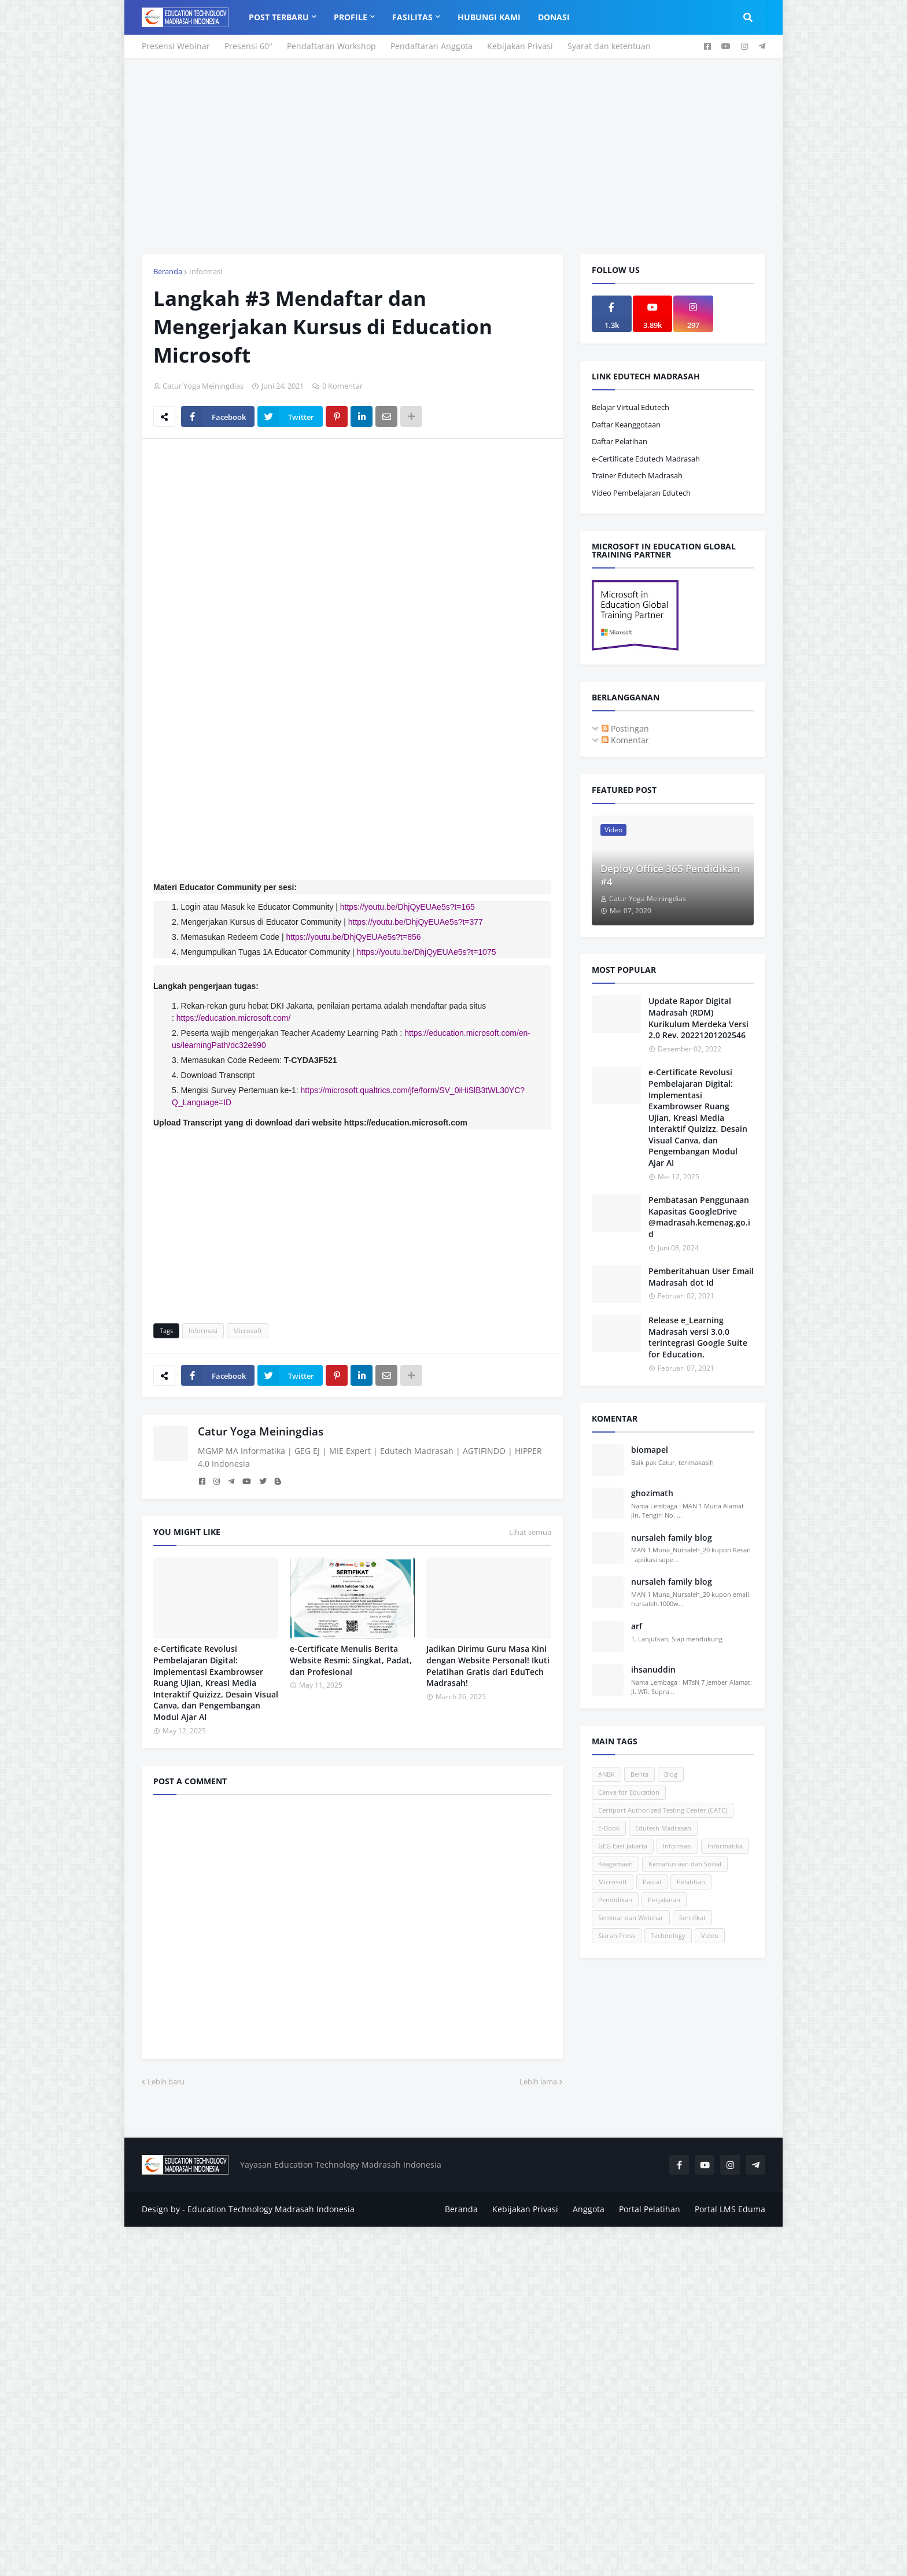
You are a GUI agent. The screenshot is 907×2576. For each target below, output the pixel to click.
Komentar (625, 740)
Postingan (625, 728)
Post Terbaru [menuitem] (279, 17)
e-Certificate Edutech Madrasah (646, 458)
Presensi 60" (248, 45)
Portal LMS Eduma (730, 2209)
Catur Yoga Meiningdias (260, 1431)
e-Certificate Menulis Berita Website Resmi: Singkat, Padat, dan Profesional (351, 1660)
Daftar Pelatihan (619, 441)
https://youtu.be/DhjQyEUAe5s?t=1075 (426, 952)
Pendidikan (615, 1899)
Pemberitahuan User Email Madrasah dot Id (701, 1276)
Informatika (725, 1845)
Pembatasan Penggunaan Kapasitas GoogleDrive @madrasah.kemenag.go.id (699, 1216)
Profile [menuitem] (350, 17)
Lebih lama (538, 2081)
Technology (668, 1935)
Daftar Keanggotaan (626, 424)
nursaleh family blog (671, 1537)
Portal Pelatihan (649, 2209)
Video (709, 1935)
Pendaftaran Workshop (331, 45)
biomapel (649, 1449)
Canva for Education (628, 1792)
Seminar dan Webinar (630, 1917)
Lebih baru (166, 2081)
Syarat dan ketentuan (609, 45)
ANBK (606, 1774)
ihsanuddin (653, 1669)
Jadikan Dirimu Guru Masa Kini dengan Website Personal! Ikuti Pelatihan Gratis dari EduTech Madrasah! (488, 1665)
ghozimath (652, 1493)
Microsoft (247, 1330)
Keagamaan (615, 1863)
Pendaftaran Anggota (431, 45)
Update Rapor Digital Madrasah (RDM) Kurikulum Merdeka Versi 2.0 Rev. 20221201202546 (698, 1017)
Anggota (588, 2209)
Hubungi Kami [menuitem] (489, 17)
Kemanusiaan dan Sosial (684, 1863)
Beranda (167, 271)
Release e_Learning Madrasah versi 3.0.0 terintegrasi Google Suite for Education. (697, 1337)
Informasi (205, 271)
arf (636, 1626)
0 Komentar (342, 386)
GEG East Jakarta (622, 1845)
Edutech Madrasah (663, 1828)
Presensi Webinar (176, 45)
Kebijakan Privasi (520, 45)
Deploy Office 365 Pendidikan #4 (670, 875)
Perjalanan (664, 1899)
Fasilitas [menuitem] (412, 17)
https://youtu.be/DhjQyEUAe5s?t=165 (407, 906)
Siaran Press (616, 1935)
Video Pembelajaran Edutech (641, 493)
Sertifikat (692, 1917)
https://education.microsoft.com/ (233, 1018)
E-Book (609, 1828)
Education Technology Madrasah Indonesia (271, 2209)
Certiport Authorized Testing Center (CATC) (662, 1810)
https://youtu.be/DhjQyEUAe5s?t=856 (353, 937)
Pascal (652, 1881)
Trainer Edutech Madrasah (637, 475)
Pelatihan (691, 1881)
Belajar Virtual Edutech (630, 407)
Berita (639, 1774)
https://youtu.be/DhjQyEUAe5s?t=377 (415, 922)
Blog (670, 1774)
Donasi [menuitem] (554, 17)
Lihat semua (530, 1532)
